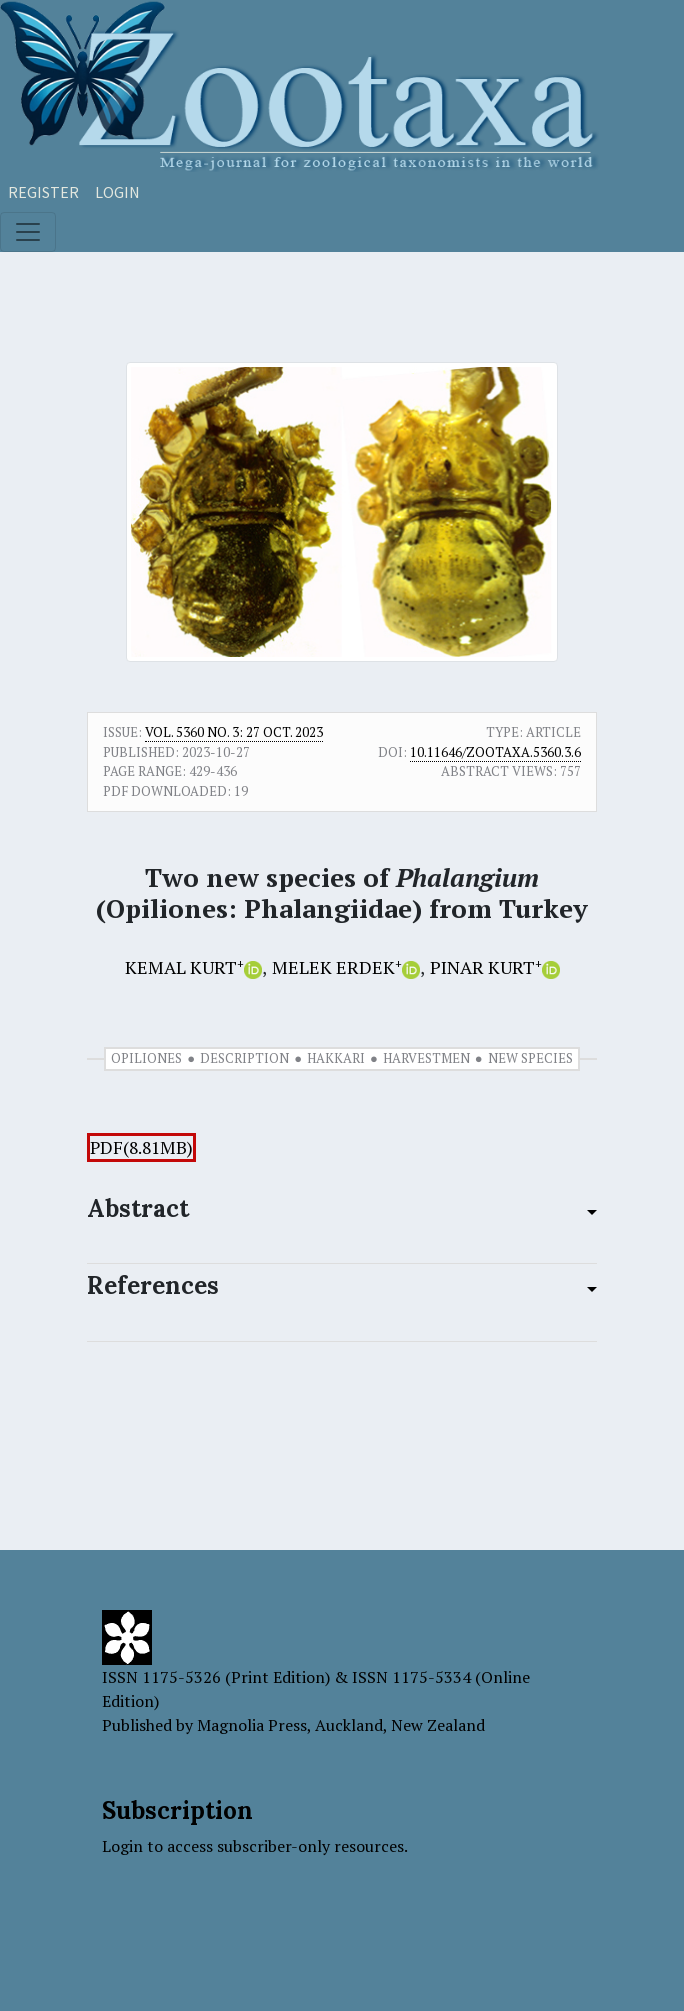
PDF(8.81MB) (141, 1147)
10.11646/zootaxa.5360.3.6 (495, 752)
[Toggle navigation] (28, 232)
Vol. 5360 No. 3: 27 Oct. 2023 (234, 732)
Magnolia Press (252, 1725)
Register (43, 192)
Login (117, 192)
